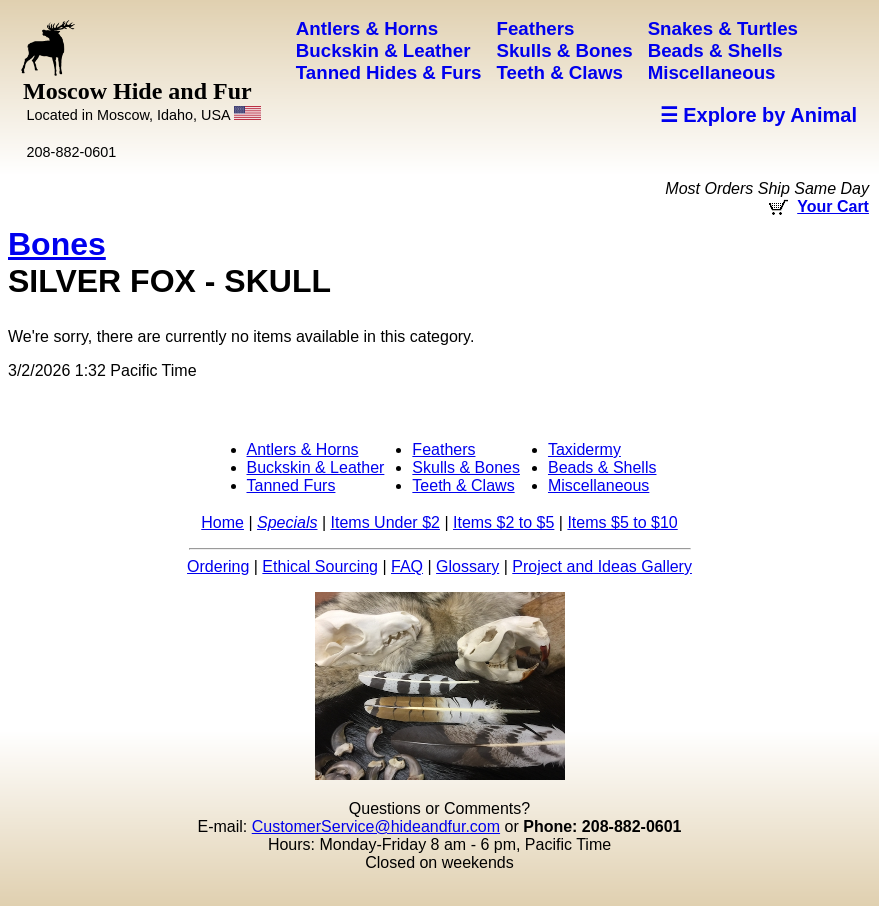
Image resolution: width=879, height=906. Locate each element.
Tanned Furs (291, 485)
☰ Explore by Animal (758, 115)
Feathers (443, 449)
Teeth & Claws (463, 485)
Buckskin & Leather (316, 467)
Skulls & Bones (466, 467)
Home (222, 522)
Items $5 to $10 (622, 522)
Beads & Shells (602, 467)
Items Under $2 (385, 522)
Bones (57, 244)
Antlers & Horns (303, 449)
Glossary (467, 566)
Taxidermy (584, 449)
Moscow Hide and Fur (142, 100)
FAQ (407, 566)
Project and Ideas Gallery (602, 566)
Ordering (218, 566)
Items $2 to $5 (503, 522)
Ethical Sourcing (320, 566)
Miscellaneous (598, 485)
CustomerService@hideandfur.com (376, 826)
